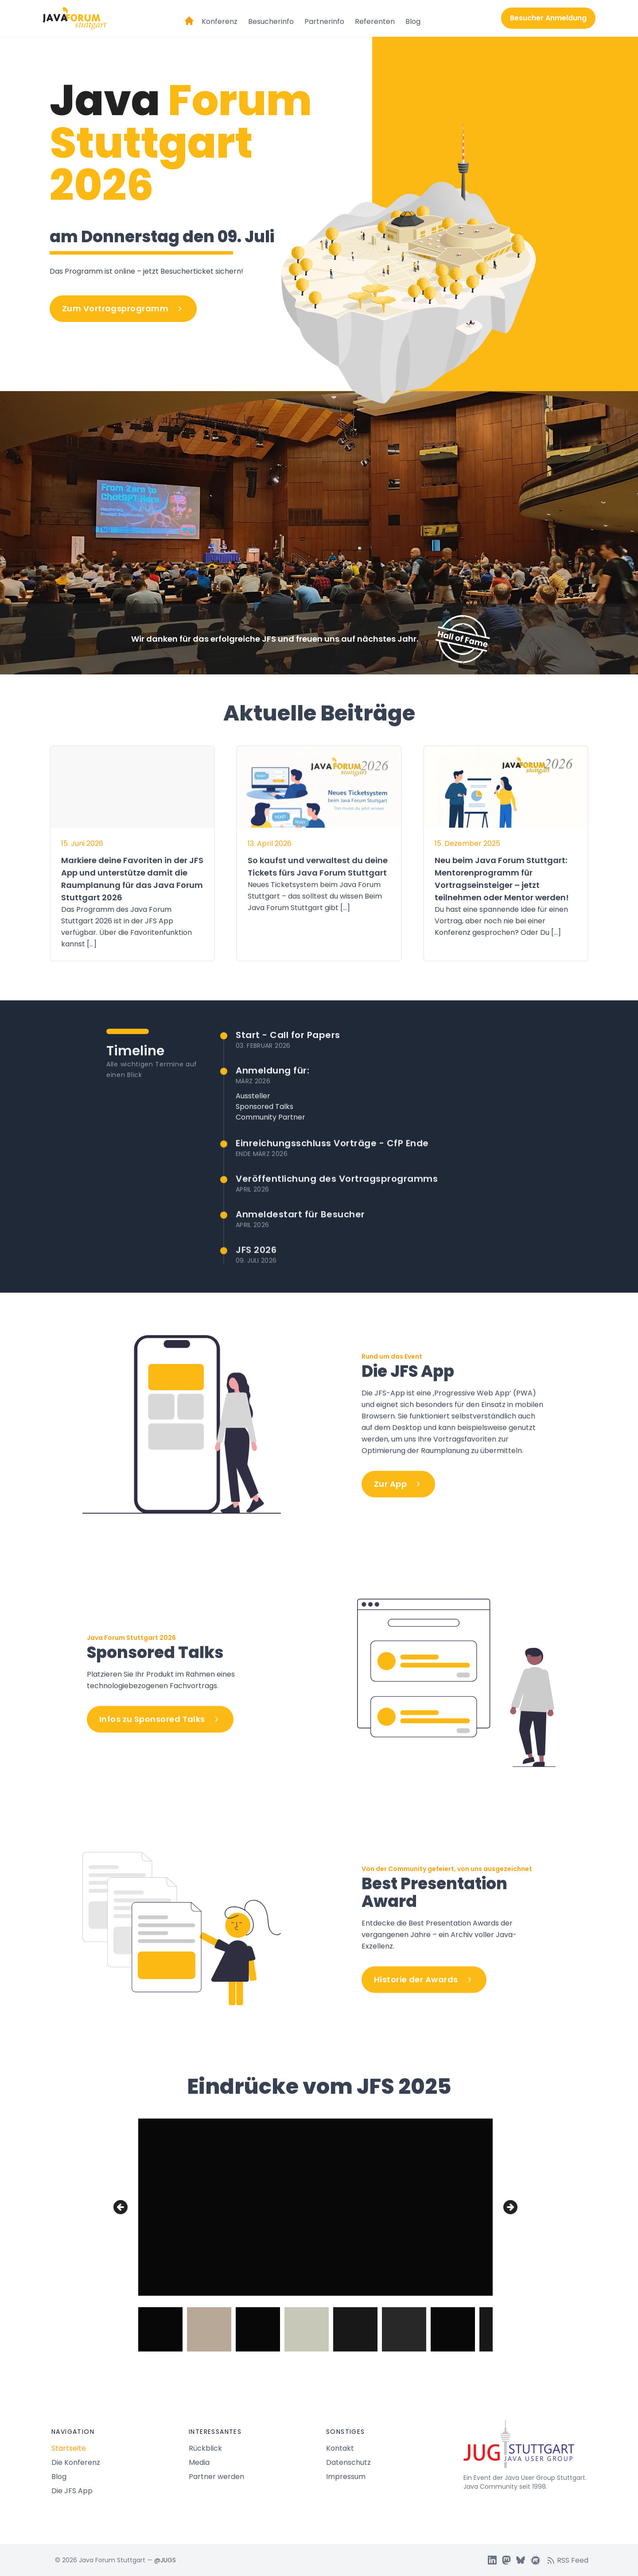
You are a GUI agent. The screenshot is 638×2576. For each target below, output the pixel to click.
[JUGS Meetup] (535, 2560)
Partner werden (216, 2476)
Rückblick (205, 2448)
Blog (412, 21)
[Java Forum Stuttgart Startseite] (525, 2447)
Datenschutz (348, 2462)
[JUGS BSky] (520, 2560)
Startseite (68, 2448)
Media (199, 2462)
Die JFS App (72, 2491)
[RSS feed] (570, 2560)
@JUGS (165, 2560)
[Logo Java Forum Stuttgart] (74, 18)
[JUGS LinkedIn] (492, 2560)
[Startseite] (189, 17)
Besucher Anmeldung (548, 18)
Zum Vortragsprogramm (123, 308)
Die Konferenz (75, 2462)
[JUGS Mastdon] (506, 2560)
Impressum (346, 2476)
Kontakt (340, 2448)
